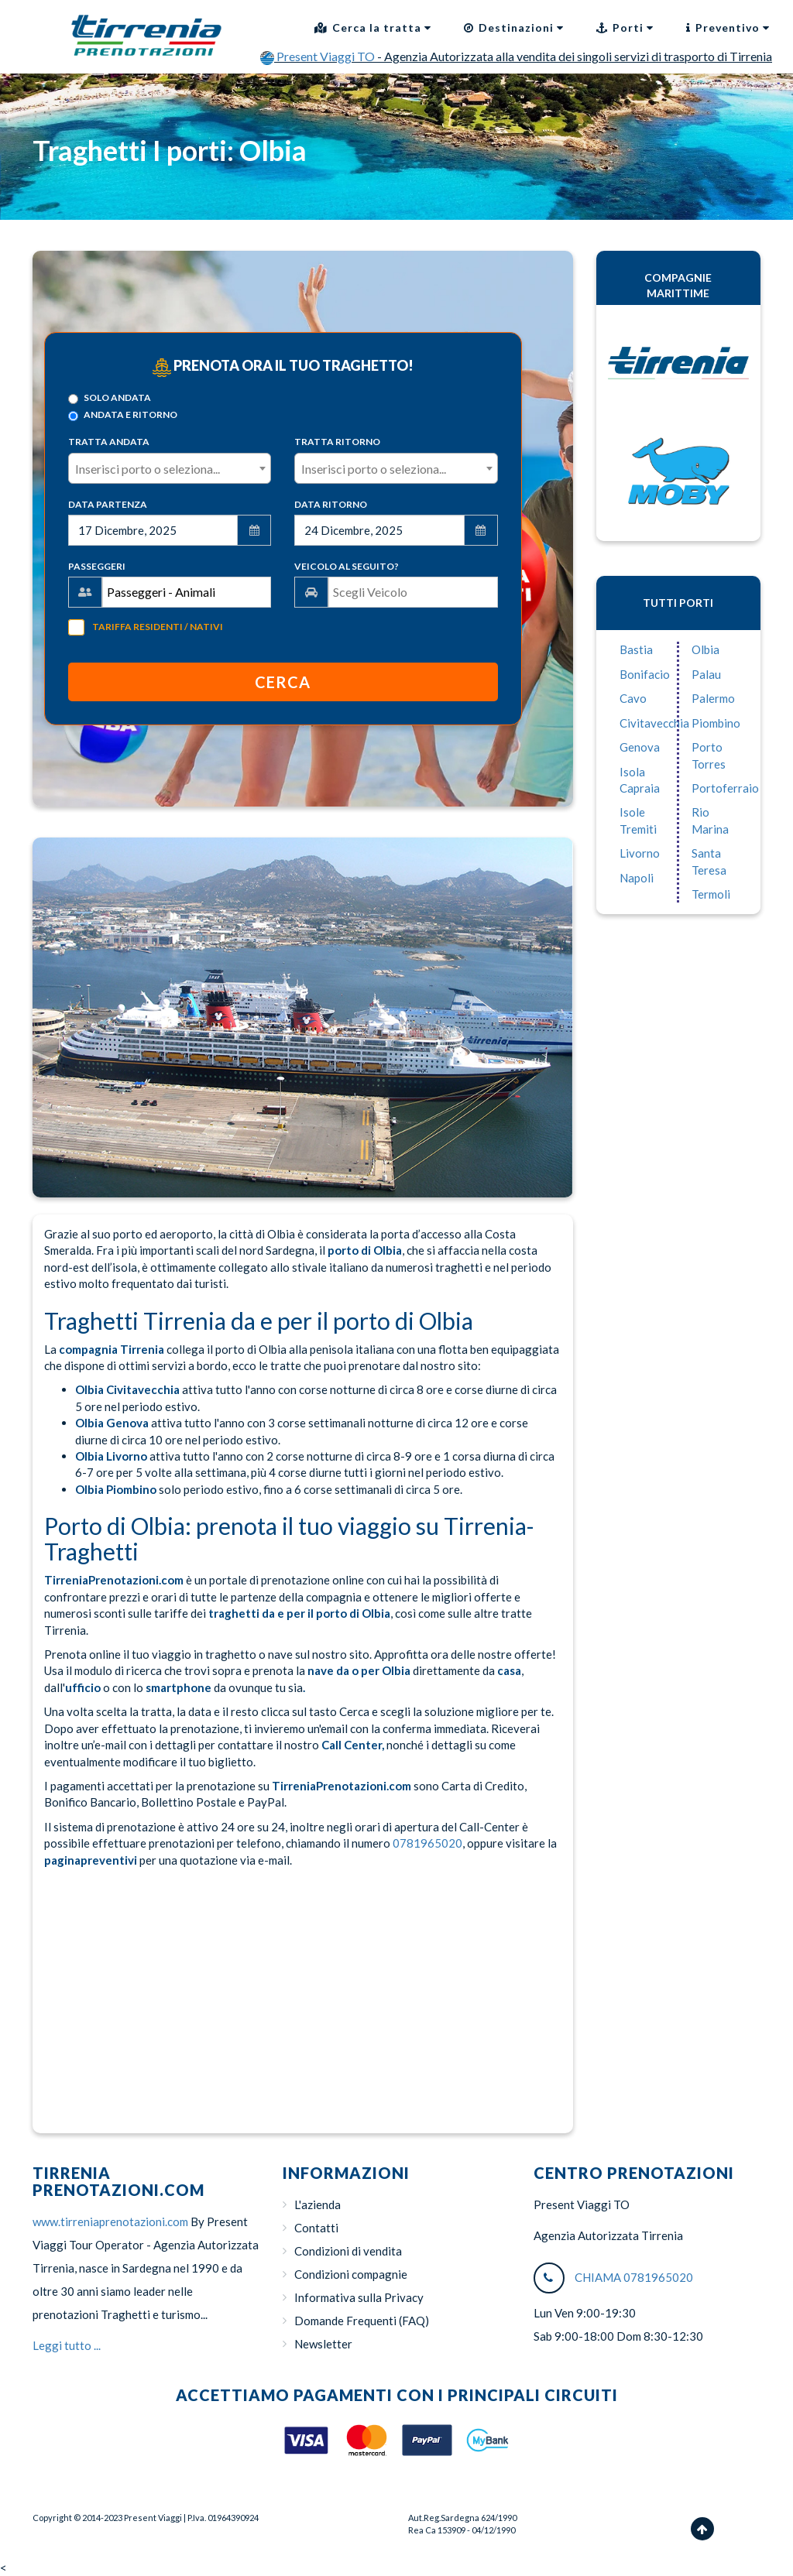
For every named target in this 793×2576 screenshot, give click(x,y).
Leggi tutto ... (67, 2345)
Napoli (637, 878)
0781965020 (427, 1843)
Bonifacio (645, 674)
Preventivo (728, 27)
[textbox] (169, 469)
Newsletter (323, 2344)
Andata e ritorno (122, 415)
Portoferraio (725, 788)
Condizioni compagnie (350, 2274)
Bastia (636, 649)
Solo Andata (109, 398)
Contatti (316, 2228)
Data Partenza (107, 504)
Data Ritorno (330, 504)
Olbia (705, 649)
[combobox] (169, 468)
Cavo (633, 698)
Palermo (713, 698)
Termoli (711, 894)
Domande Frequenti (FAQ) (361, 2321)
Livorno (640, 853)
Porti (625, 27)
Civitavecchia (654, 723)
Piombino (716, 723)
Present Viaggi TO (318, 56)
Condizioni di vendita (348, 2251)
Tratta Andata (108, 441)
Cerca (283, 682)
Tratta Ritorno (337, 441)
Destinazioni (514, 27)
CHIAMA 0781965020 (634, 2277)
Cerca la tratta (372, 27)
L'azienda (317, 2204)
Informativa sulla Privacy (359, 2297)
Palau (706, 674)
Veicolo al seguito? (346, 566)
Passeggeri (96, 566)
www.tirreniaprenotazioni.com (110, 2221)
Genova (640, 747)
